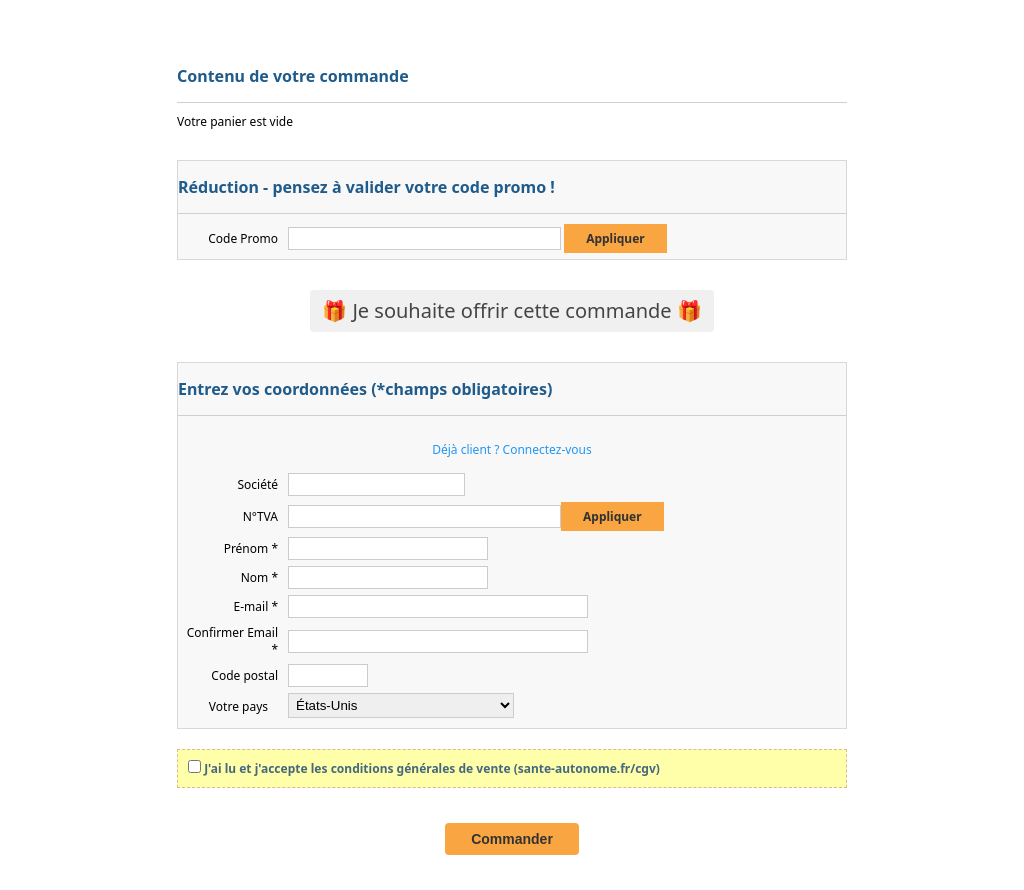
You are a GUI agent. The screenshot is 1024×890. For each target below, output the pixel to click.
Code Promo (243, 238)
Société (257, 484)
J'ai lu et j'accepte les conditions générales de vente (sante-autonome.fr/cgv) (432, 768)
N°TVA (260, 516)
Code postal (244, 675)
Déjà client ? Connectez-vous (512, 449)
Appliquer (615, 238)
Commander (512, 839)
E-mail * (256, 606)
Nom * (259, 577)
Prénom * (251, 548)
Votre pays (238, 706)
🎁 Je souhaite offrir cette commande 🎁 (512, 310)
